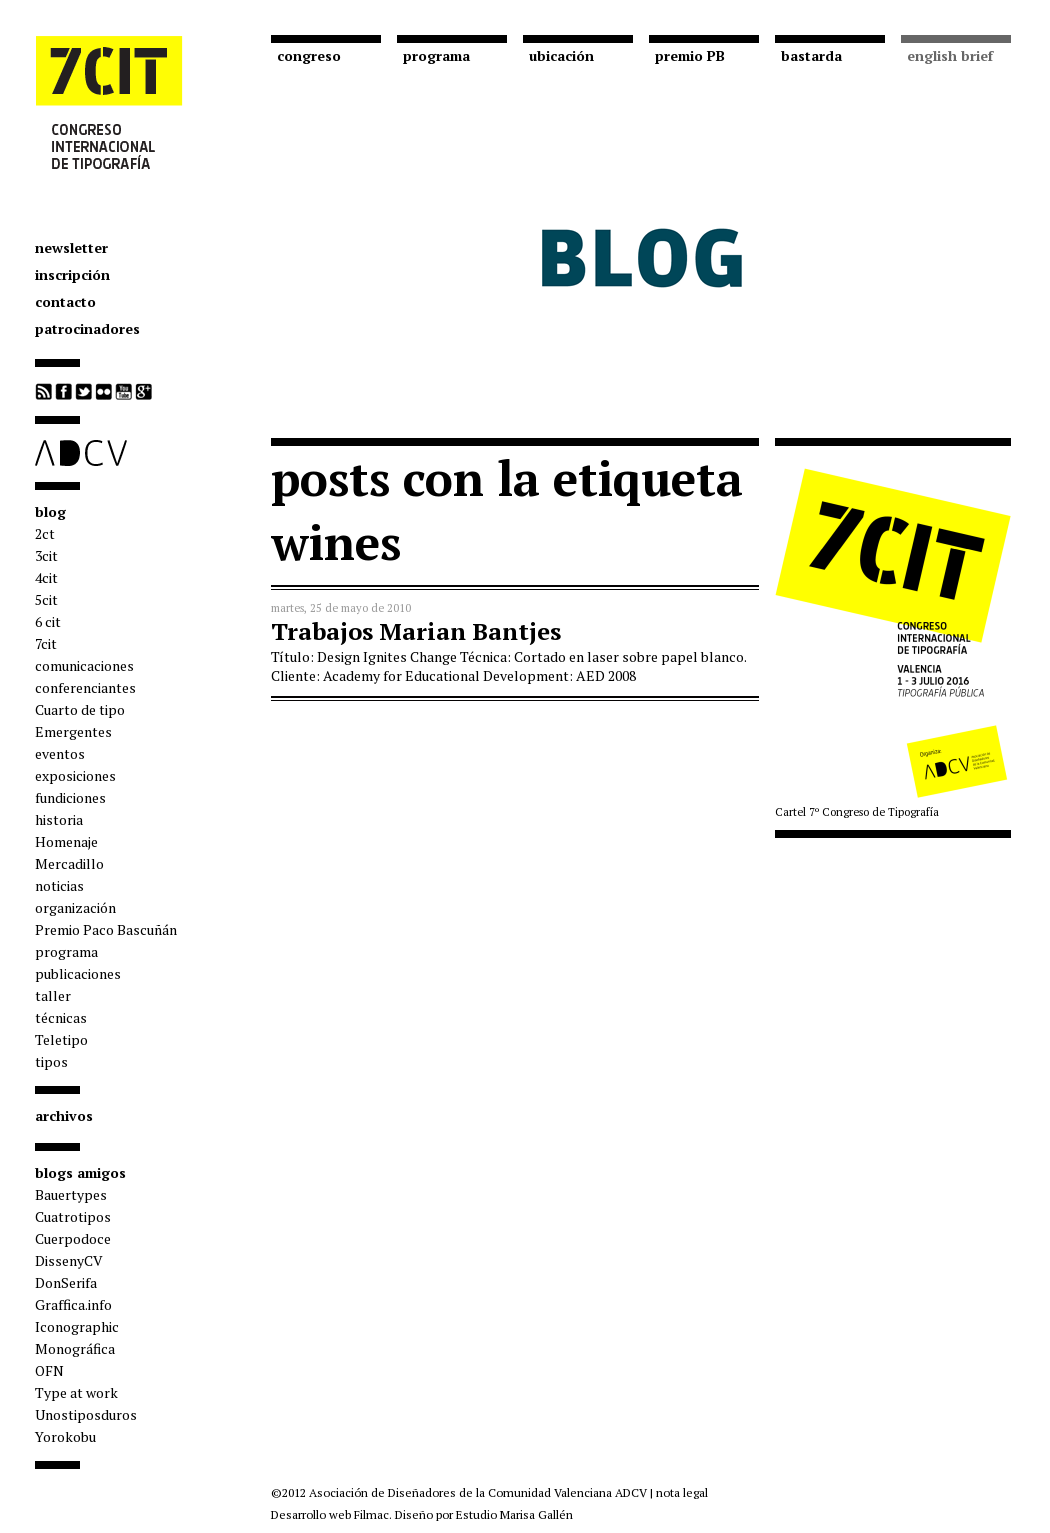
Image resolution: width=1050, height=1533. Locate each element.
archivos (64, 1115)
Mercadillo (69, 863)
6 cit (48, 621)
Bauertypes (71, 1194)
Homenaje (66, 841)
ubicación (561, 55)
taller (53, 995)
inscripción (72, 274)
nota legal (682, 1492)
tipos (51, 1061)
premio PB (690, 55)
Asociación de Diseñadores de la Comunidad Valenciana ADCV (478, 1492)
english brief (950, 55)
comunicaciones (84, 665)
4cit (46, 577)
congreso (309, 55)
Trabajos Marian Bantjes (416, 631)
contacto (65, 301)
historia (59, 819)
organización (75, 907)
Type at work (76, 1392)
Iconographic (77, 1326)
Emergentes (73, 731)
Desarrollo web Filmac (330, 1514)
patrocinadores (87, 328)
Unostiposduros (86, 1414)
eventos (60, 753)
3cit (46, 555)
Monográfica (75, 1348)
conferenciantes (85, 687)
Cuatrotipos (73, 1216)
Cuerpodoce (73, 1238)
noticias (59, 885)
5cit (46, 599)
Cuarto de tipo (80, 709)
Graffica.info (73, 1304)
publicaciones (78, 973)
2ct (45, 533)
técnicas (61, 1017)
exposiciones (75, 775)
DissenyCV (69, 1260)
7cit (46, 643)
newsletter (71, 247)
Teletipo (61, 1039)
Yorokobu (65, 1436)
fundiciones (70, 797)
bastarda (811, 55)
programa (66, 951)
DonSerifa (66, 1282)
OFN (49, 1370)
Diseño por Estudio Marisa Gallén (484, 1514)
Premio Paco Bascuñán (106, 929)
